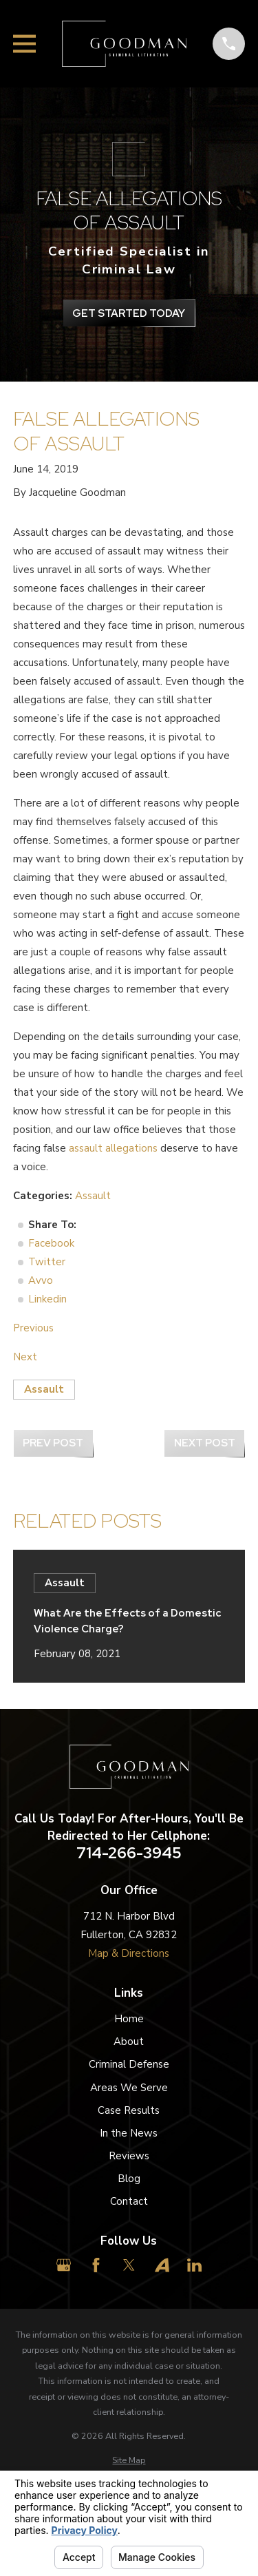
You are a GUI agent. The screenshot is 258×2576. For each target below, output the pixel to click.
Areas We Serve (129, 2088)
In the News (129, 2133)
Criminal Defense (129, 2064)
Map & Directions (128, 1953)
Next (25, 1357)
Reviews (129, 2156)
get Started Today (128, 313)
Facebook (51, 1243)
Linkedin (47, 1299)
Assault (93, 1196)
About (129, 2041)
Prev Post (53, 1443)
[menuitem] (129, 2461)
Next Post (204, 1443)
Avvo (40, 1280)
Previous (33, 1328)
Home (129, 2019)
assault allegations (113, 1148)
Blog (129, 2178)
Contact (129, 2201)
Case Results (129, 2110)
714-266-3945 (129, 1853)
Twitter (46, 1262)
